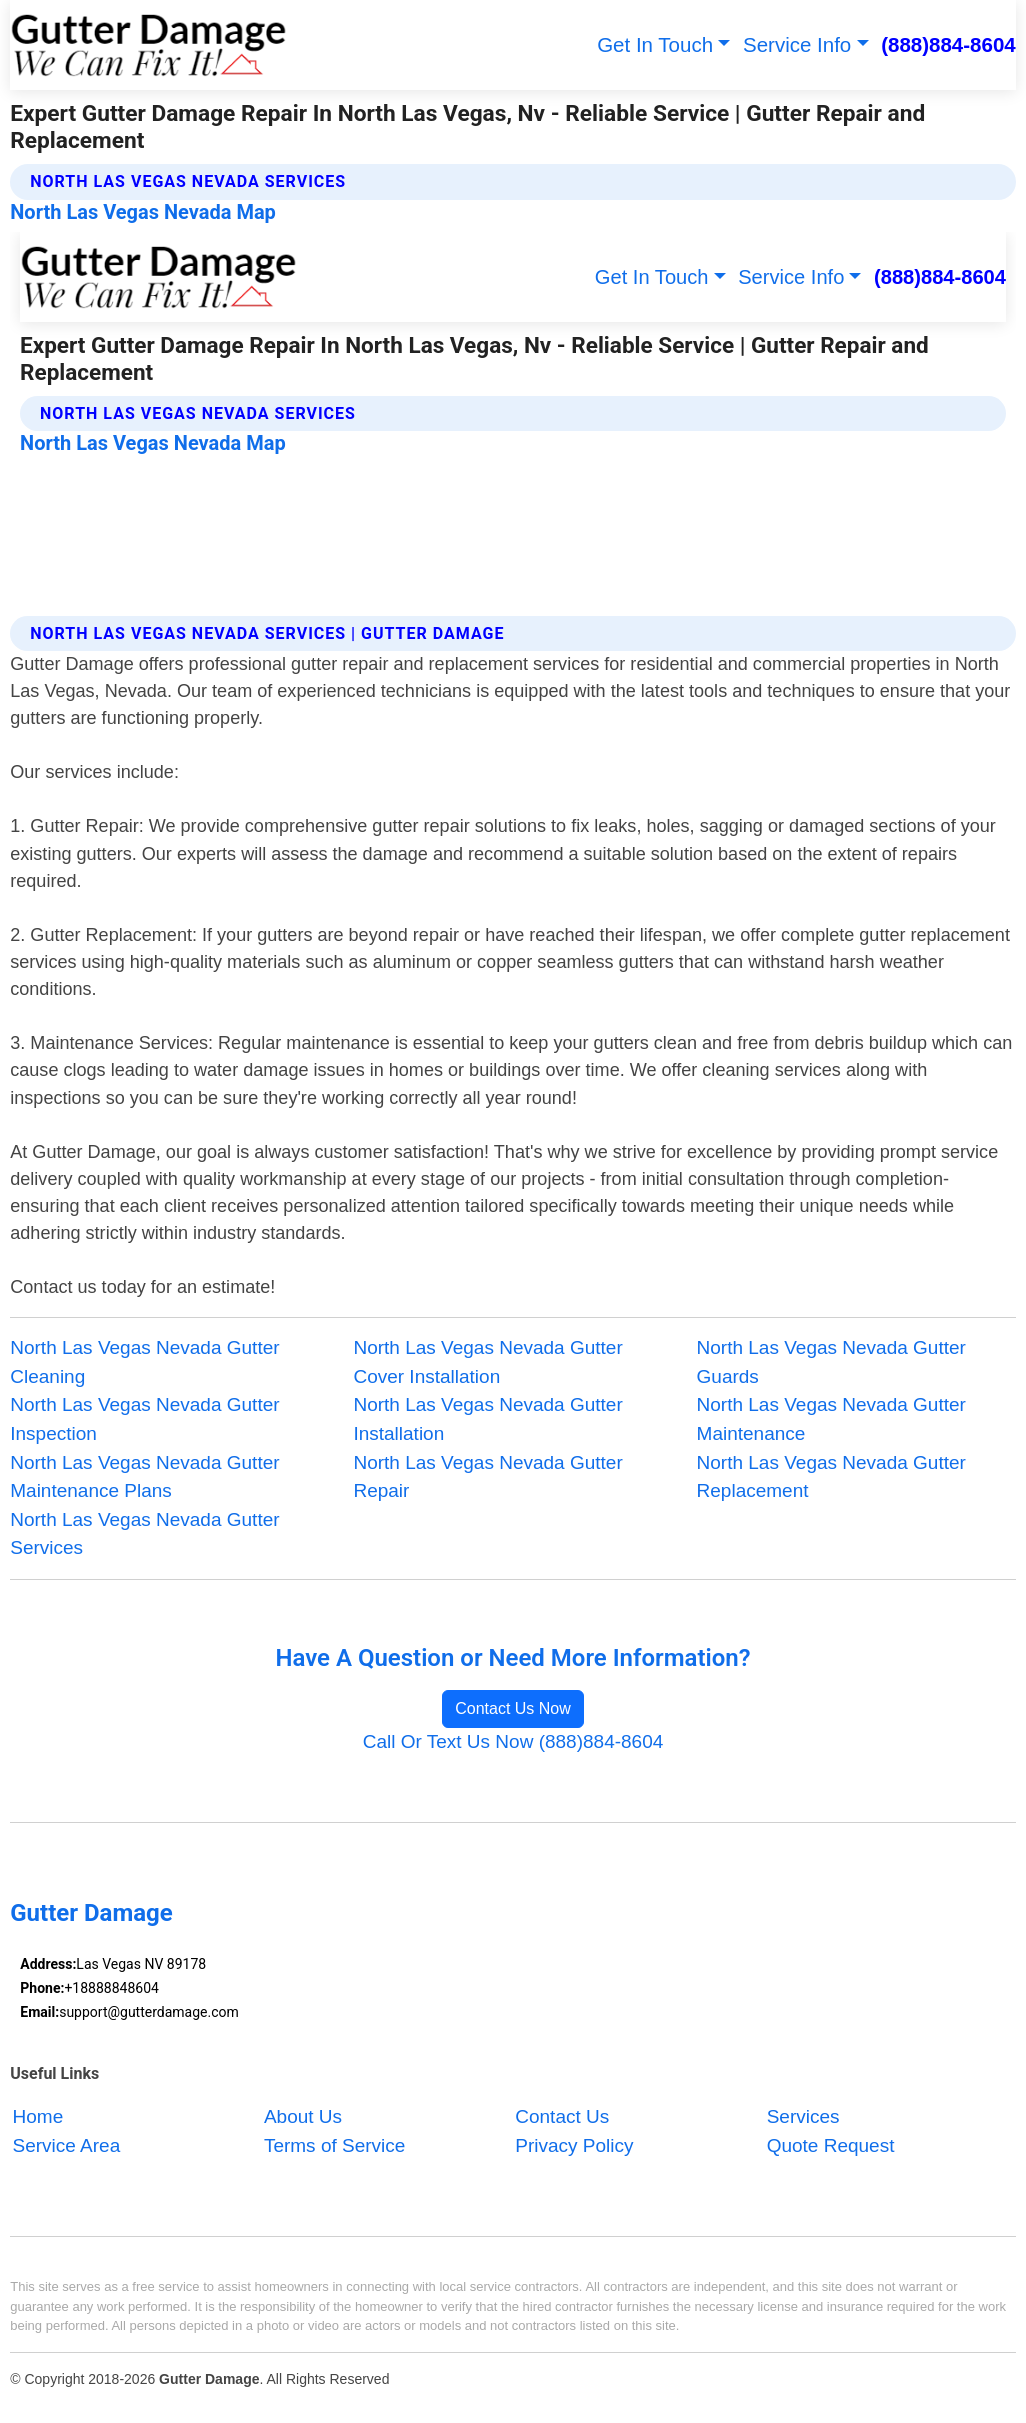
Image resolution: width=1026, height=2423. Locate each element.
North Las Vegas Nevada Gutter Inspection (144, 1419)
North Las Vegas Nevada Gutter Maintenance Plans (144, 1477)
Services (803, 2116)
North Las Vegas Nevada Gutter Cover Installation (487, 1362)
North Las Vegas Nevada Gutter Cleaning (144, 1362)
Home (38, 2116)
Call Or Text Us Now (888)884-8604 (513, 1741)
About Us (303, 2116)
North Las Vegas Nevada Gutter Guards (831, 1362)
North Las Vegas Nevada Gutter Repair (487, 1477)
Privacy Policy (574, 2145)
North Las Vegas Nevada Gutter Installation (487, 1419)
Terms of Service (334, 2145)
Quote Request (831, 2145)
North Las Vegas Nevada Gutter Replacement (831, 1477)
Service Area (67, 2145)
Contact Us (562, 2116)
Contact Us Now (513, 1708)
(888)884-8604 (948, 44)
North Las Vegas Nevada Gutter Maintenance (831, 1419)
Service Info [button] (797, 44)
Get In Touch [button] (655, 44)
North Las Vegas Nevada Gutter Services (144, 1534)
